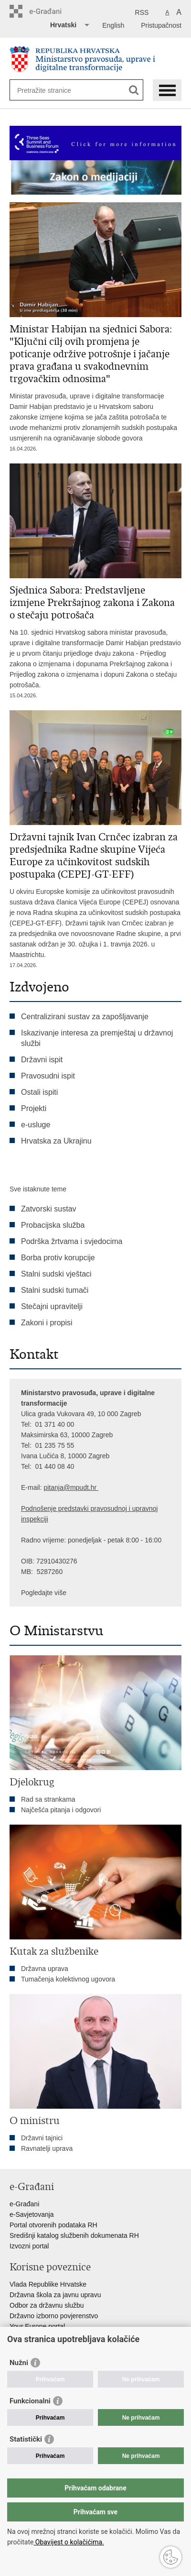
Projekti (33, 1108)
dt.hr (89, 1487)
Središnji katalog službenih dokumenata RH (74, 2235)
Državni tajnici (42, 2138)
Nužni (19, 2362)
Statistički (26, 2439)
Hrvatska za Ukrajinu (56, 1141)
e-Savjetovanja (32, 2214)
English (113, 25)
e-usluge (35, 1125)
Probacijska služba (53, 1225)
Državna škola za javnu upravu (55, 2295)
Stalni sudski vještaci (57, 1274)
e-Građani (24, 2204)
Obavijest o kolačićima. (68, 2542)
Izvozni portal (29, 2246)
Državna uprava (44, 1968)
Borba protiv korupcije (58, 1258)
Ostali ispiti (39, 1092)
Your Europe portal (37, 2326)
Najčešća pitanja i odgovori (61, 1810)
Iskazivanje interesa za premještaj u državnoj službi (97, 1038)
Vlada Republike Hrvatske (48, 2284)
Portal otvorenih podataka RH (53, 2225)
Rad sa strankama (48, 1799)
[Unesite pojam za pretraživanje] (51, 90)
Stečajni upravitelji (52, 1306)
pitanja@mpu (63, 1487)
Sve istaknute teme (38, 1189)
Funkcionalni (30, 2401)
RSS (142, 12)
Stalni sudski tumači (54, 1290)
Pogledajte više (43, 1592)
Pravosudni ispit (48, 1076)
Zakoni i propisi (47, 1323)
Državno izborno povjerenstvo (54, 2316)
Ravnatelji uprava (47, 2148)
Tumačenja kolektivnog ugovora (68, 1979)
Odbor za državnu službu (47, 2305)
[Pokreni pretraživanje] (134, 90)
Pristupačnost (161, 25)
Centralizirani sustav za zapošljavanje (85, 1017)
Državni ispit (42, 1060)
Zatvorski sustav (48, 1209)
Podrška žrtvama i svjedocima (72, 1241)
